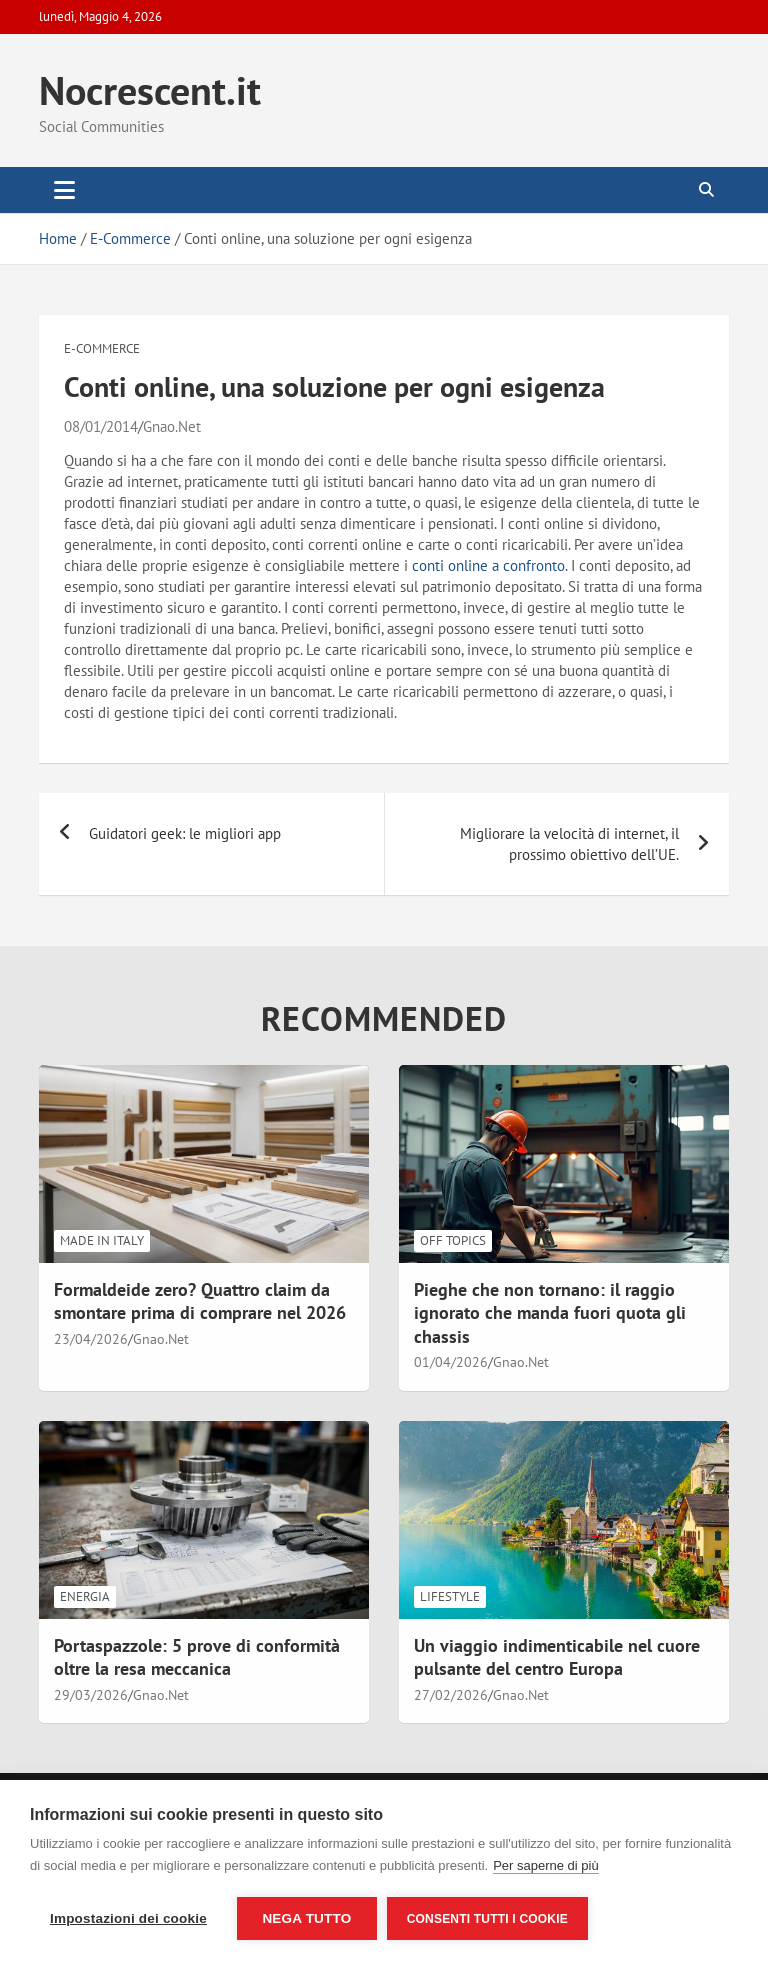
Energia (85, 1596)
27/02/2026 (451, 1695)
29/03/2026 (91, 1695)
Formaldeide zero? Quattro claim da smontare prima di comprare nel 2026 (200, 1301)
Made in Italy (102, 1240)
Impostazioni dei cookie (128, 1918)
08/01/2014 (101, 426)
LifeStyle (450, 1596)
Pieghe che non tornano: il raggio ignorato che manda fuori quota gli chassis (550, 1313)
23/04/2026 (91, 1339)
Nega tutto (306, 1918)
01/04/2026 (451, 1362)
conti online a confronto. (489, 565)
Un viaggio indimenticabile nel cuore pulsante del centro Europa (557, 1657)
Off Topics (453, 1240)
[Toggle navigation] (64, 190)
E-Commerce (102, 348)
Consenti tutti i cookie (487, 1919)
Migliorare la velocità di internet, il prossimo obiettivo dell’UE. (569, 844)
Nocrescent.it (150, 90)
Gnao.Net (172, 426)
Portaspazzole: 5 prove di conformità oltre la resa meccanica (197, 1657)
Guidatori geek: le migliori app (185, 833)
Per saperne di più (546, 1865)
